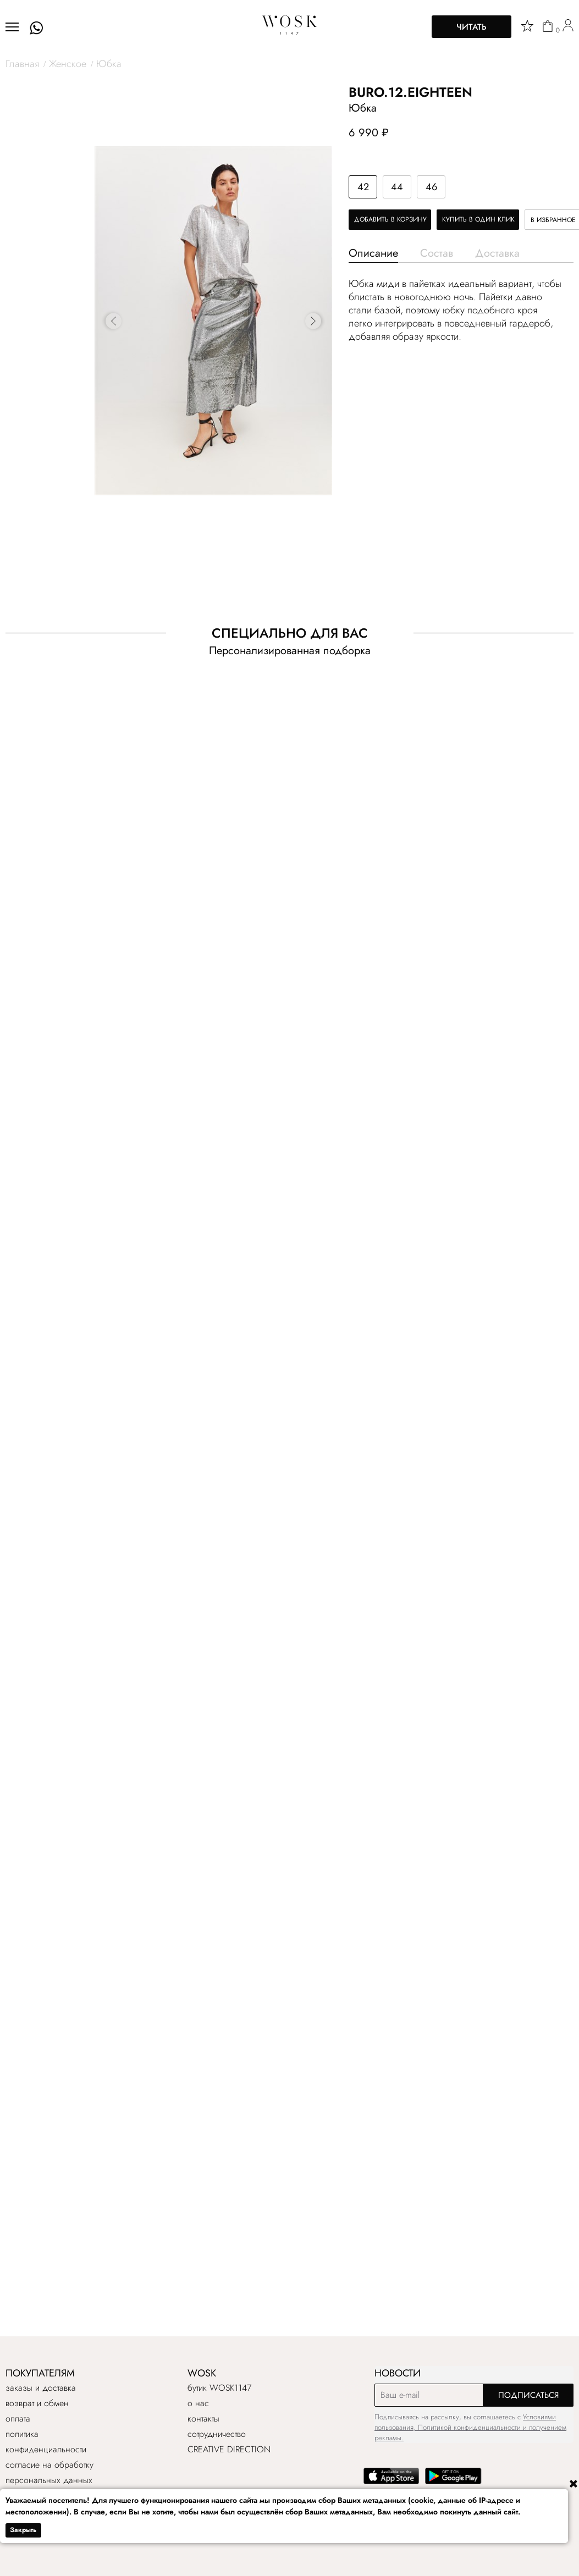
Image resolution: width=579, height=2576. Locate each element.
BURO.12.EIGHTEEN (410, 92)
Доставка (497, 253)
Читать (471, 27)
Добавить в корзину (390, 219)
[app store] (391, 2482)
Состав (436, 253)
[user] (568, 27)
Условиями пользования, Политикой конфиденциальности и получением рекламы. (470, 2427)
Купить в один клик (478, 219)
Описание (373, 253)
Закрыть (23, 2530)
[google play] (453, 2482)
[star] (527, 25)
